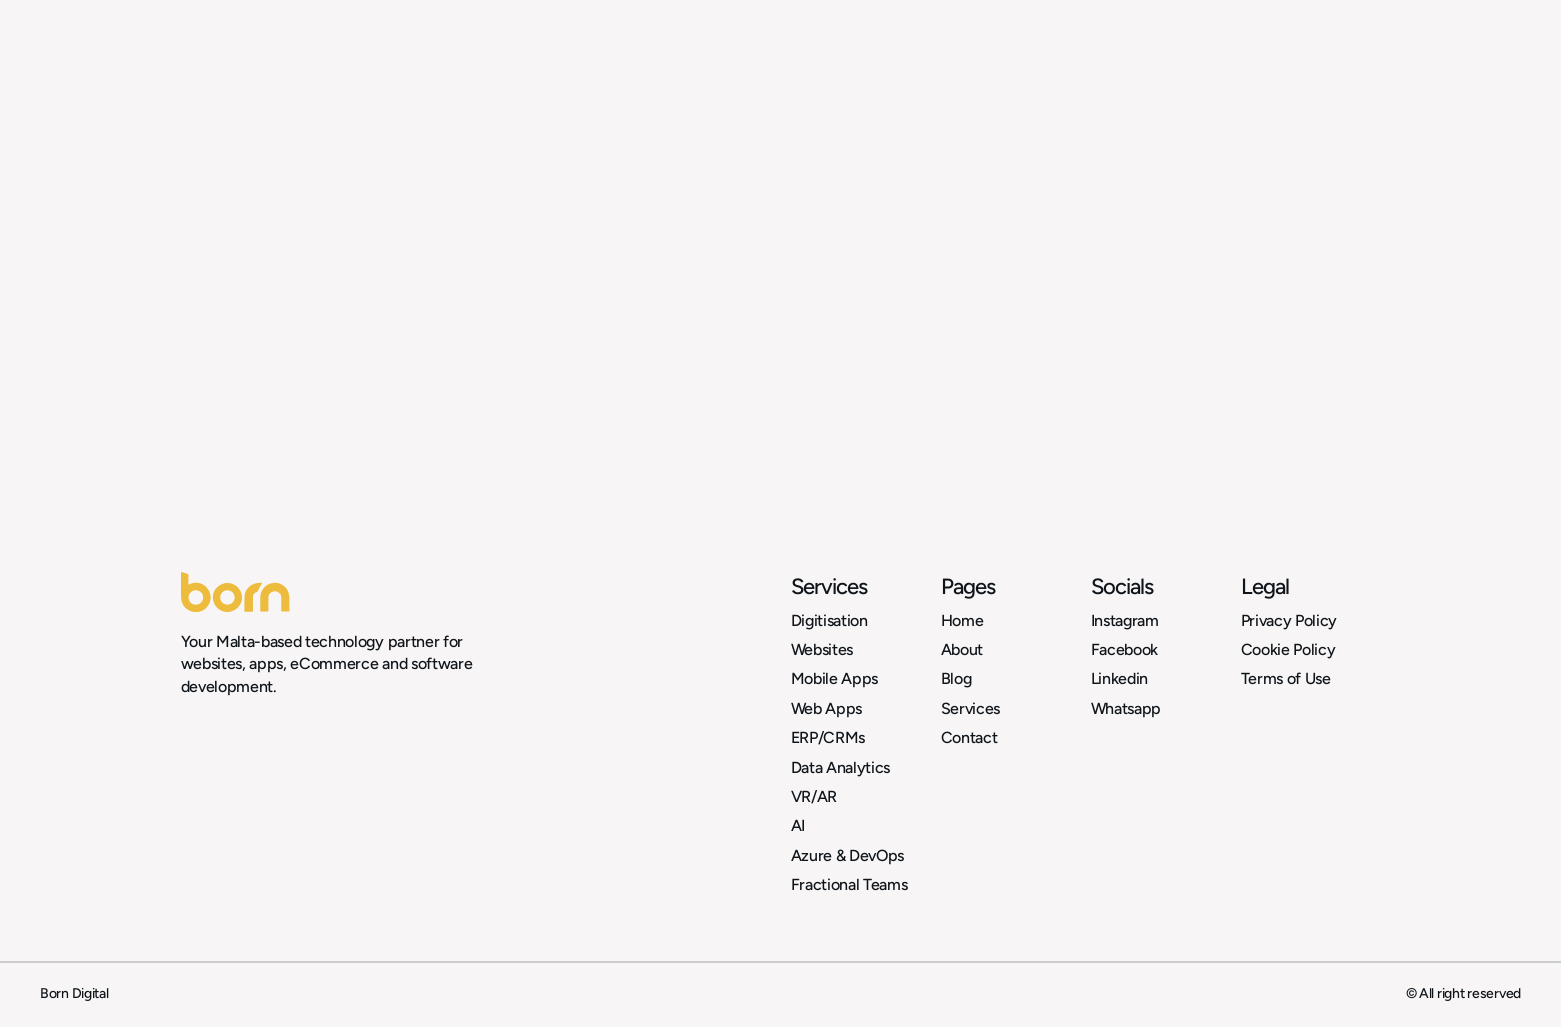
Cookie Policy (1288, 649)
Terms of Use (1286, 678)
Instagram (1125, 620)
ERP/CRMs (828, 737)
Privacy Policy (1289, 620)
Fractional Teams (849, 884)
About (962, 649)
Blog (956, 678)
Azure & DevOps (848, 855)
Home (962, 620)
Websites (822, 649)
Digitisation (829, 620)
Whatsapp (1126, 708)
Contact (969, 737)
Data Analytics (841, 767)
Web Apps (826, 708)
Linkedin (1119, 678)
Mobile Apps (834, 678)
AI (798, 825)
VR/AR (814, 796)
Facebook (1124, 649)
